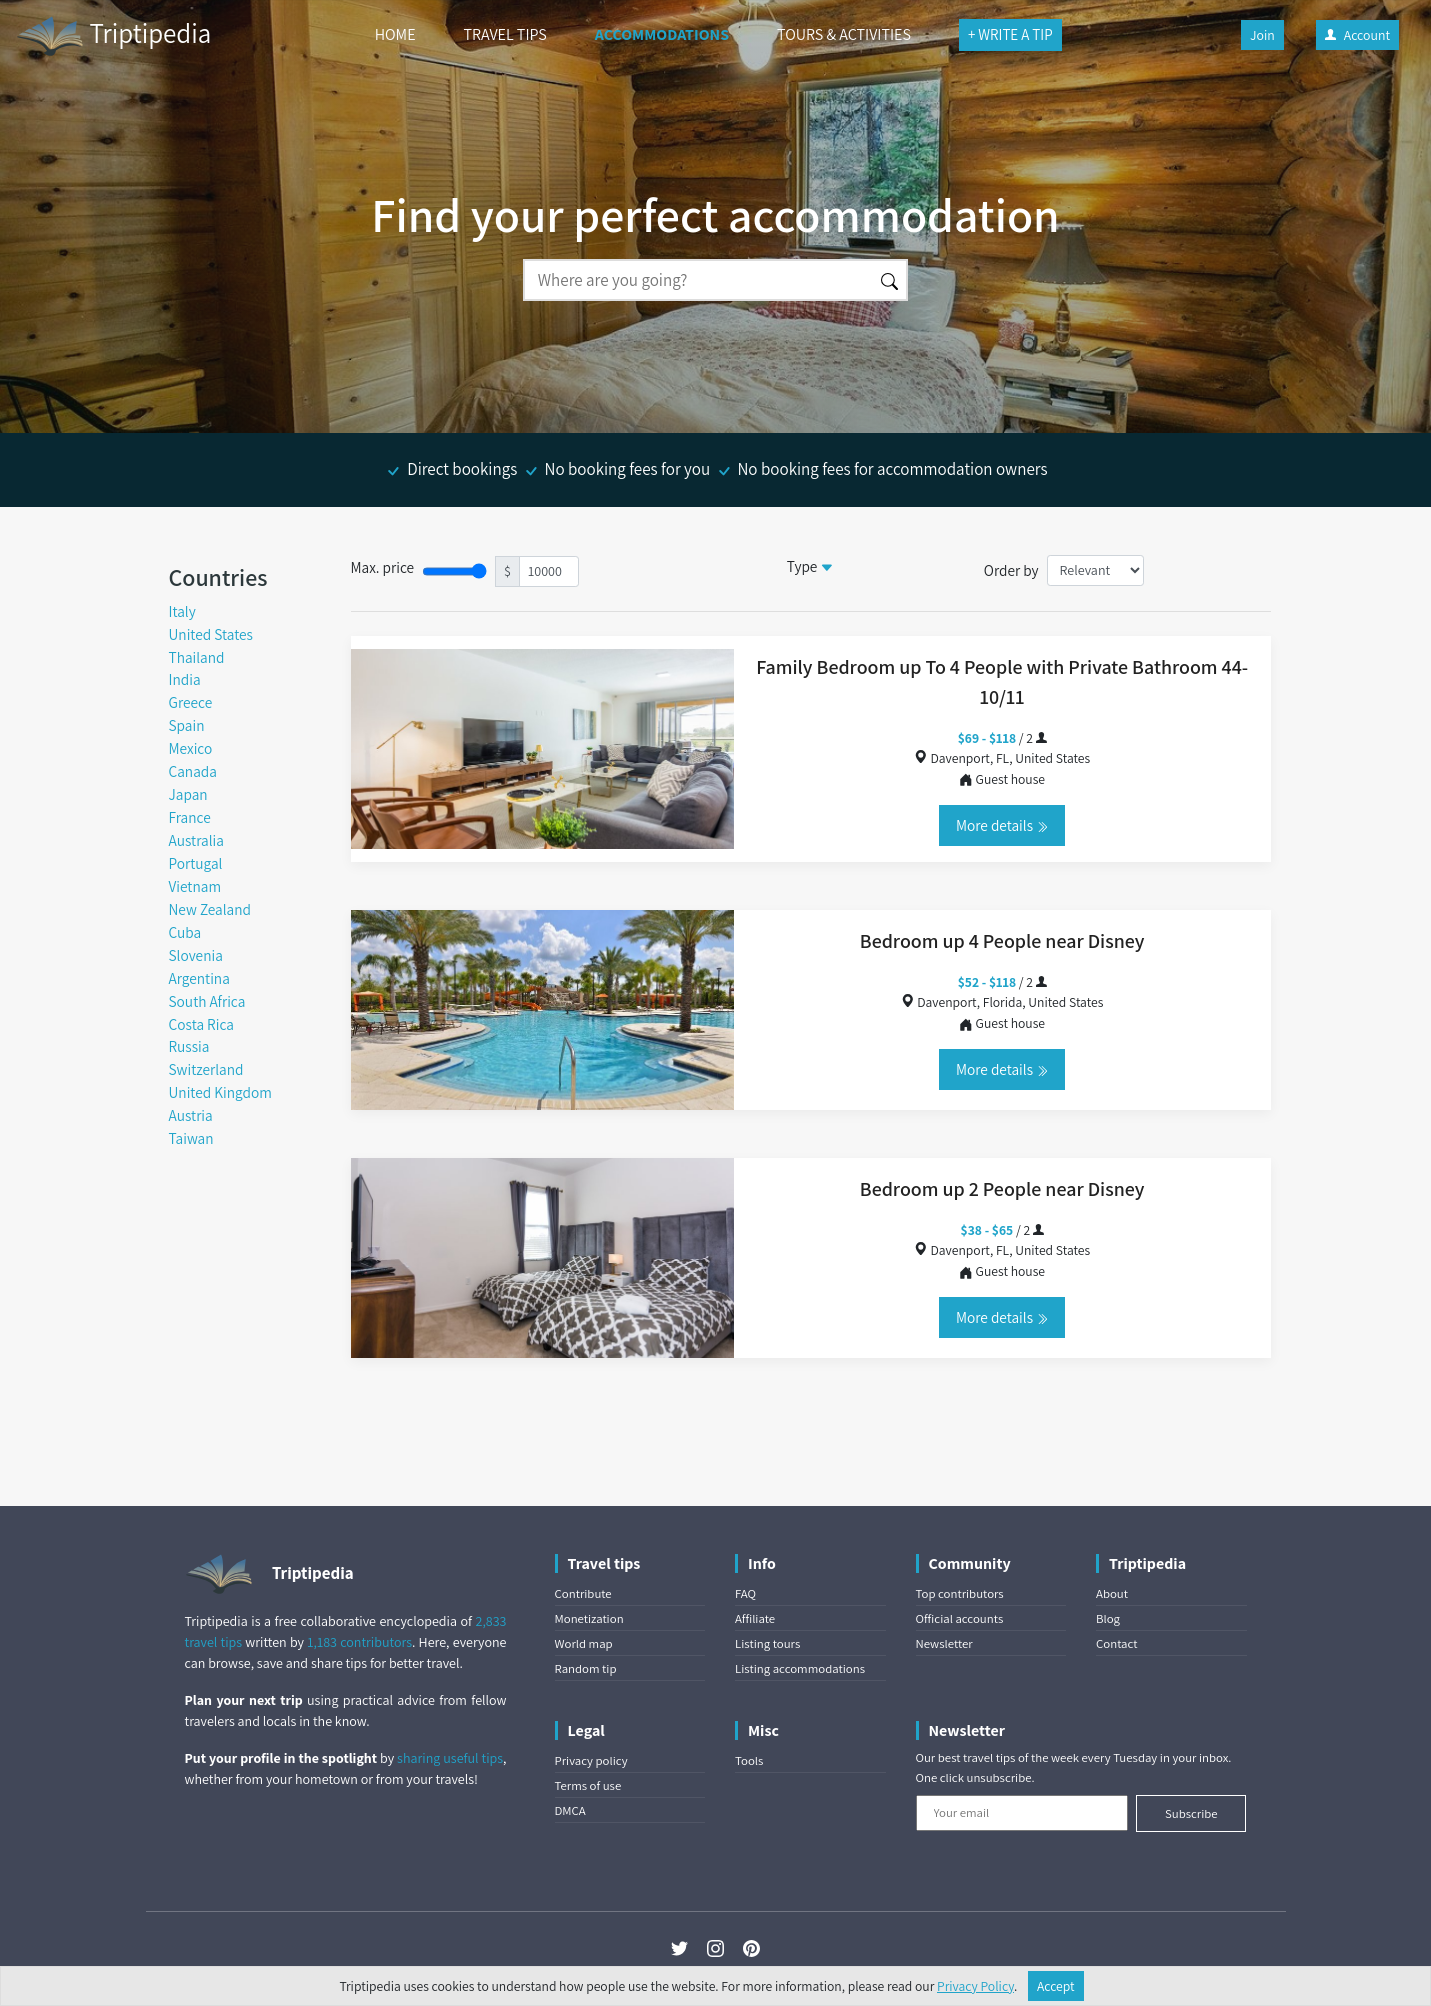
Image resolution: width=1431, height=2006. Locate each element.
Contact (1116, 1643)
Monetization (589, 1618)
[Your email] (1022, 1813)
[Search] (698, 280)
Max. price (383, 567)
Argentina (199, 978)
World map (584, 1643)
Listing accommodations (800, 1668)
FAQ (745, 1593)
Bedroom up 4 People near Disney (1002, 941)
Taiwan (191, 1138)
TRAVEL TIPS (505, 34)
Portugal (196, 863)
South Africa (207, 1001)
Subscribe (1191, 1813)
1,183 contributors (359, 1642)
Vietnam (195, 886)
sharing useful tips (450, 1758)
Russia (189, 1046)
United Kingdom (220, 1092)
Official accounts (960, 1618)
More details (1002, 825)
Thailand (197, 657)
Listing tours (767, 1643)
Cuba (185, 932)
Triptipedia (113, 36)
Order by (1011, 570)
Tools (749, 1760)
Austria (191, 1115)
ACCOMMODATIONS (662, 34)
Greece (191, 702)
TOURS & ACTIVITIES (844, 34)
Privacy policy (591, 1760)
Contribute (583, 1593)
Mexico (191, 748)
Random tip (586, 1668)
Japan (188, 794)
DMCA (570, 1810)
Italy (182, 611)
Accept (1056, 1986)
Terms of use (588, 1785)
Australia (196, 840)
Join (1262, 35)
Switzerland (206, 1069)
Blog (1108, 1618)
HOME (395, 34)
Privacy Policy (975, 1986)
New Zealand (210, 909)
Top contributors (960, 1593)
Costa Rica (201, 1024)
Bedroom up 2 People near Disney (1002, 1189)
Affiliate (755, 1618)
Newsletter (944, 1643)
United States (211, 634)
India (185, 679)
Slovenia (196, 955)
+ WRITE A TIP (1010, 34)
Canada (193, 771)
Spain (187, 725)
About (1112, 1593)
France (190, 817)
